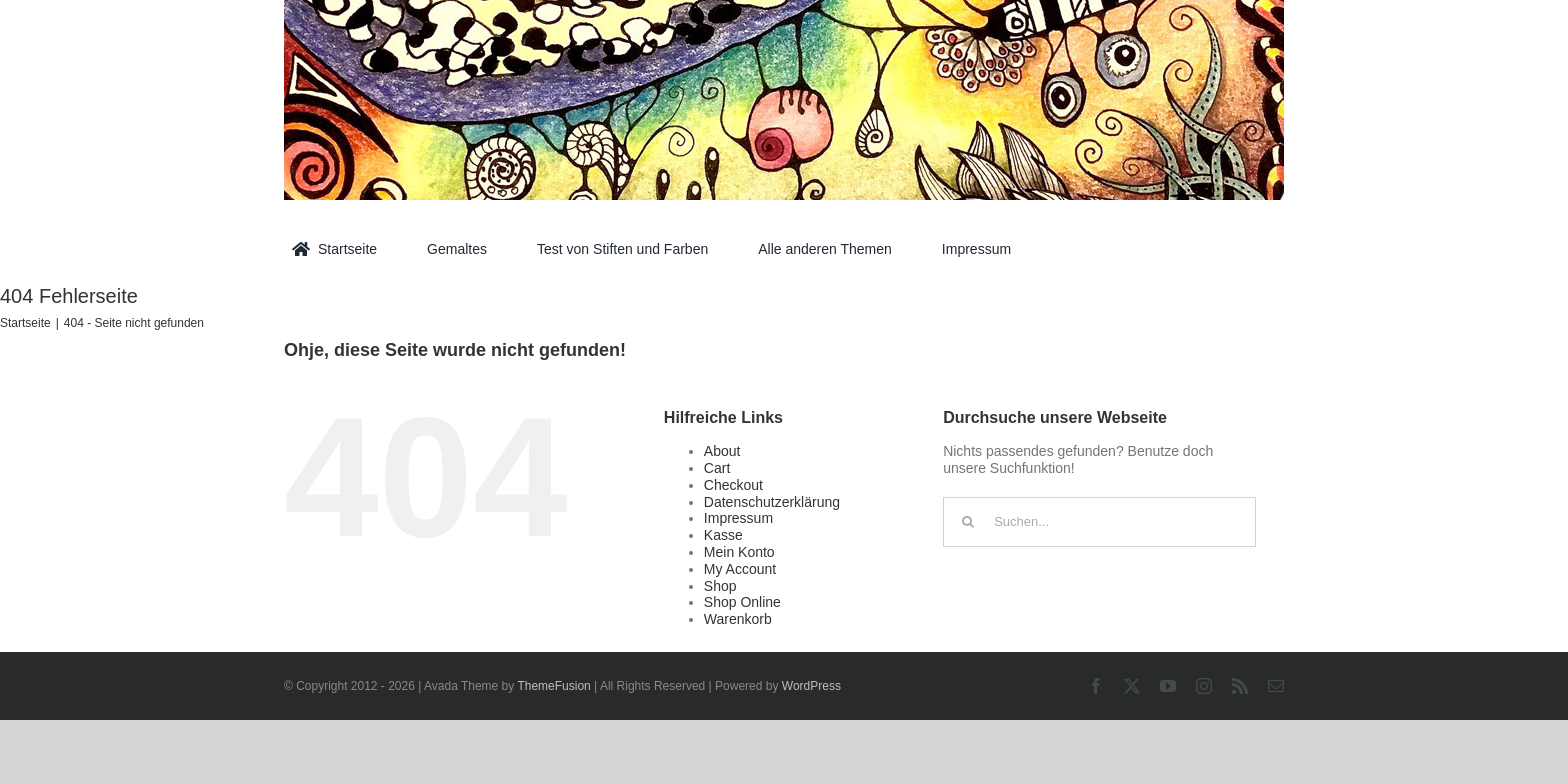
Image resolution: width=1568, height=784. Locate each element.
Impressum (738, 518)
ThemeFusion (553, 686)
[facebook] (1096, 686)
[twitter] (1132, 686)
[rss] (1240, 686)
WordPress (811, 686)
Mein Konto (739, 552)
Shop (720, 586)
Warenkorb (738, 619)
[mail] (1276, 686)
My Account (740, 569)
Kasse (723, 535)
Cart (717, 468)
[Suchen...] (1099, 522)
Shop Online (742, 602)
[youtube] (1168, 686)
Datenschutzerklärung (772, 502)
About (722, 451)
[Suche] (968, 522)
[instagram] (1204, 686)
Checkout (733, 485)
